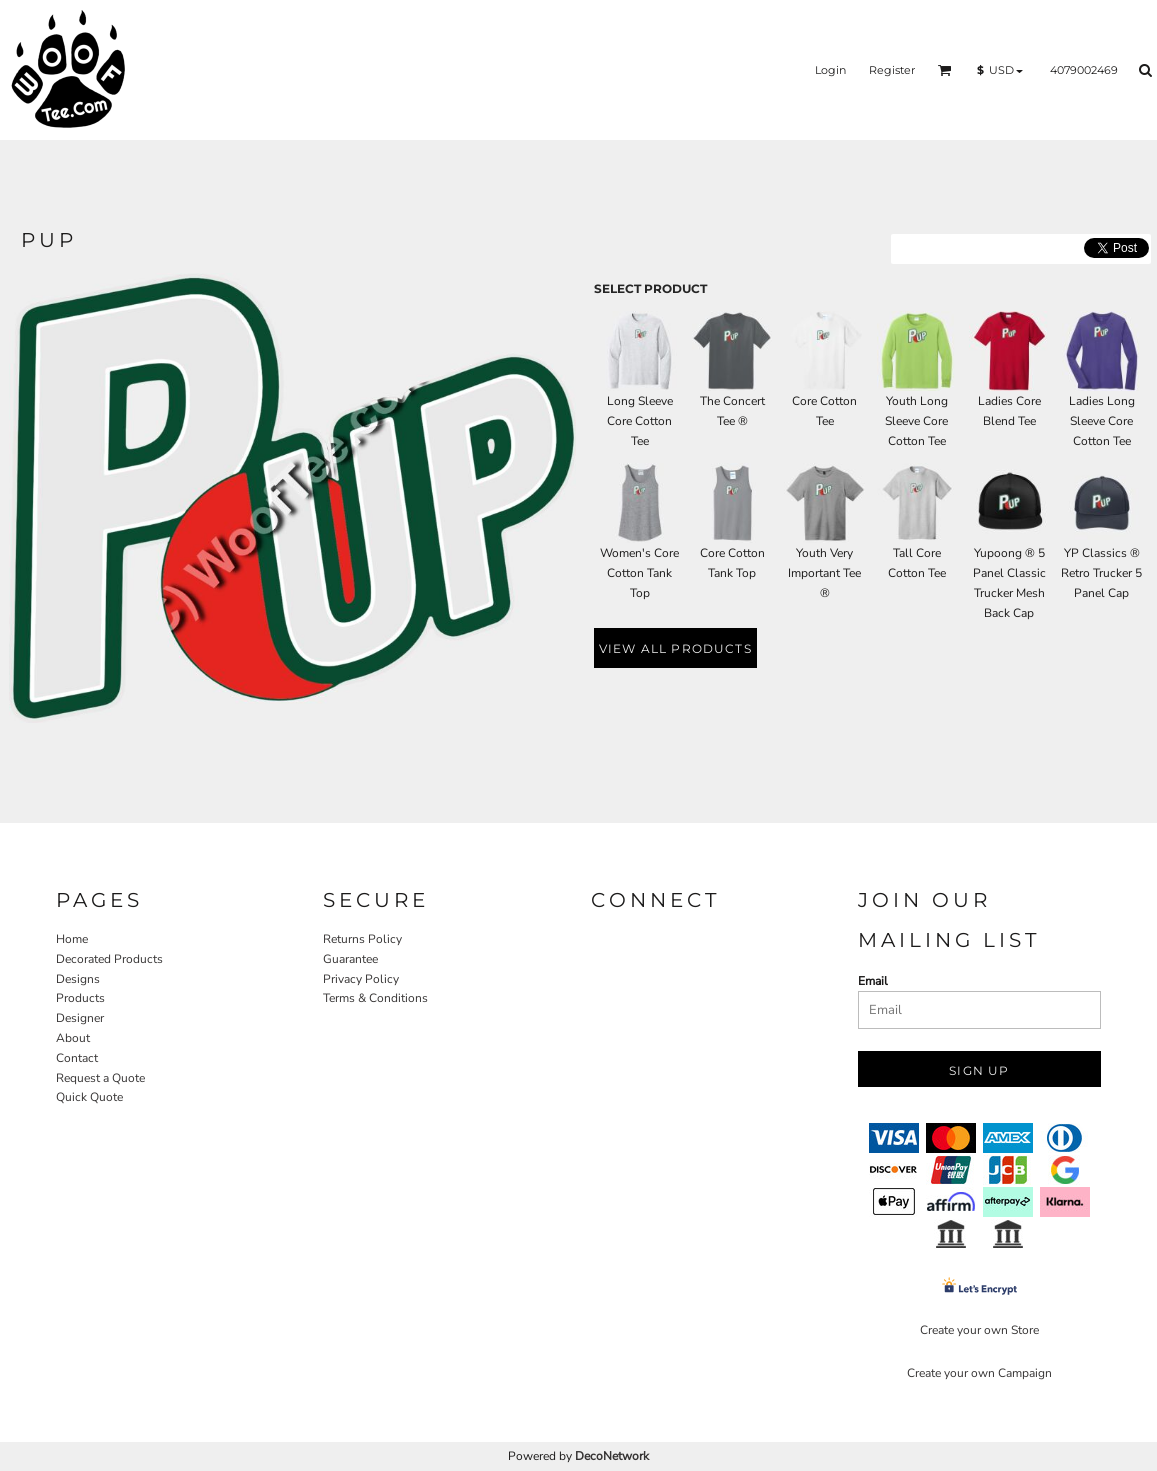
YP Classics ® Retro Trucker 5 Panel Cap (1101, 573)
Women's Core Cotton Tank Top (639, 573)
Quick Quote (89, 1097)
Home (72, 939)
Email (873, 981)
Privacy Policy (361, 979)
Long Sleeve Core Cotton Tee (640, 421)
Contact (77, 1058)
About (73, 1038)
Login (830, 70)
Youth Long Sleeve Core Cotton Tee (916, 421)
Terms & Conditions (375, 998)
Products (80, 998)
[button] (945, 70)
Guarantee (350, 959)
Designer (80, 1018)
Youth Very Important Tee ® (824, 573)
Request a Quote (100, 1078)
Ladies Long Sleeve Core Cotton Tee (1102, 421)
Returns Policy (362, 939)
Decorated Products (109, 959)
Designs (78, 979)
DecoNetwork (612, 1456)
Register (892, 70)
